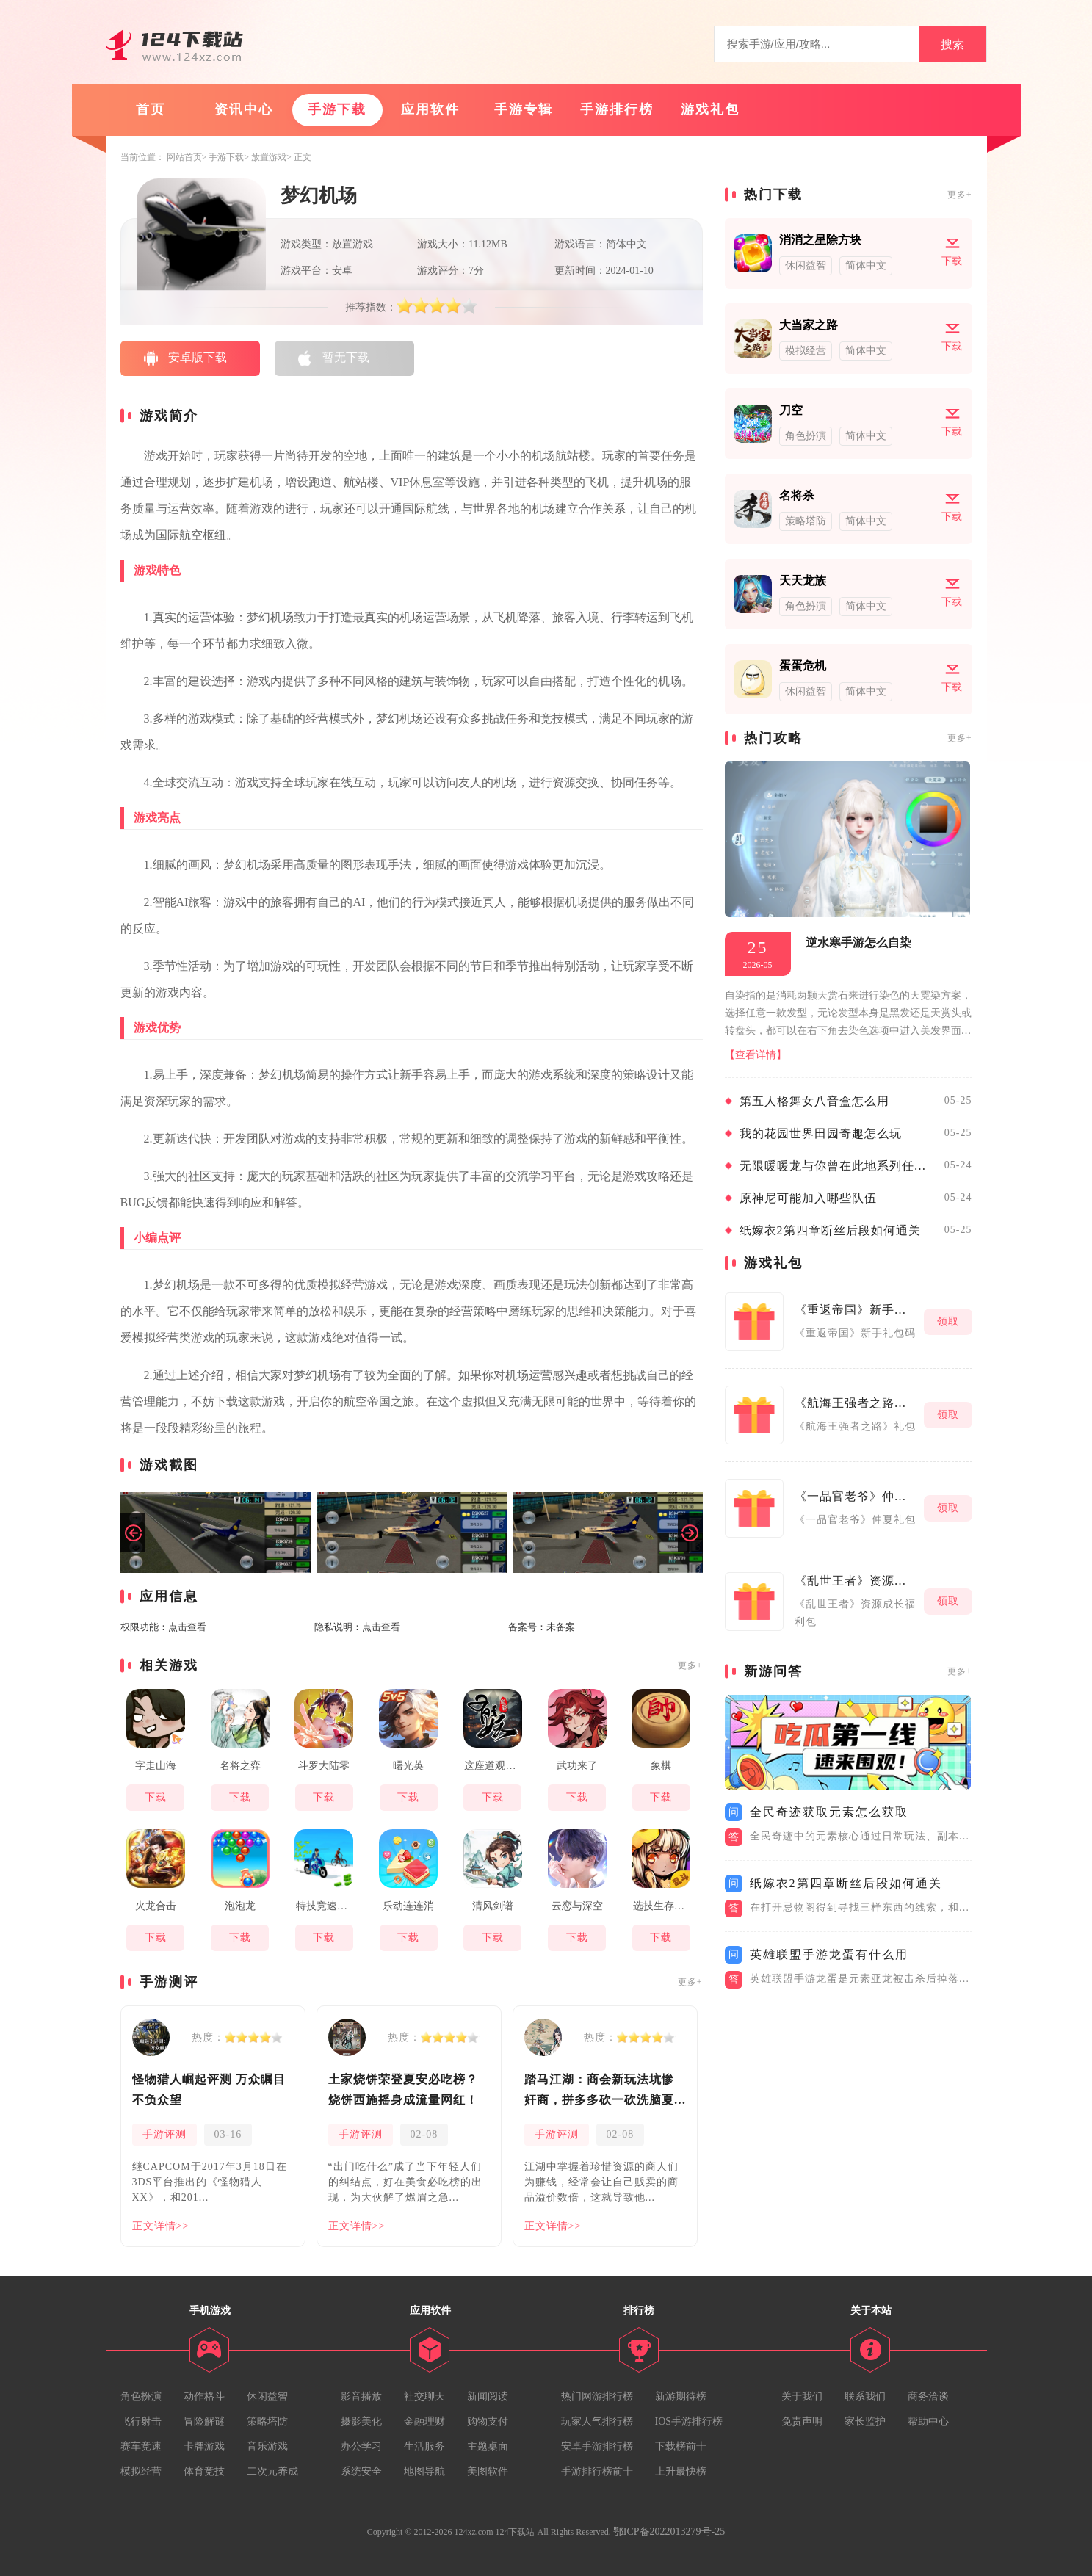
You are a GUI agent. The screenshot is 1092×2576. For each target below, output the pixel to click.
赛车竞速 (141, 2446)
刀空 (791, 410)
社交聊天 (424, 2396)
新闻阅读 (487, 2396)
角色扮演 (141, 2396)
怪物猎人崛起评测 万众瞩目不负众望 (209, 2089)
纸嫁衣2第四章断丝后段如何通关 (830, 1230)
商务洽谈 (928, 2396)
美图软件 (487, 2471)
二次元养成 (272, 2471)
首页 (150, 109)
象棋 (661, 1765)
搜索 (952, 44)
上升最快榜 (680, 2471)
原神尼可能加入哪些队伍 (808, 1198)
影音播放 (361, 2396)
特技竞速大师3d (328, 1905)
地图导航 (424, 2471)
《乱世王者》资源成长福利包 (855, 1580)
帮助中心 (928, 2421)
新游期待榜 (680, 2396)
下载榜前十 (680, 2446)
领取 (948, 1321)
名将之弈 (240, 1765)
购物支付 (487, 2421)
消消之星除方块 (820, 240)
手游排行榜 (617, 109)
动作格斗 (204, 2396)
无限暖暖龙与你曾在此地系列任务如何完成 (838, 1165)
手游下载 (337, 109)
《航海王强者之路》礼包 (855, 1403)
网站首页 (184, 157)
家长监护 (865, 2421)
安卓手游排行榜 (597, 2446)
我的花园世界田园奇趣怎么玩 (821, 1133)
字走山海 (155, 1765)
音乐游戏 (267, 2446)
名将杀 (796, 495)
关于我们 (801, 2396)
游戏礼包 (710, 109)
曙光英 (408, 1765)
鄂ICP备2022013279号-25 (669, 2531)
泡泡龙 (240, 1905)
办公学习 (361, 2446)
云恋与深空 (577, 1905)
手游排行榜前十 (597, 2471)
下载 (156, 1797)
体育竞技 (204, 2471)
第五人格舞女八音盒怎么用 (814, 1101)
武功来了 (577, 1765)
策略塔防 (267, 2421)
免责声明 (801, 2421)
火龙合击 (155, 1905)
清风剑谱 (492, 1905)
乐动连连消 (408, 1905)
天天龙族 (802, 580)
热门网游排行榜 (597, 2396)
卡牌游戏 (204, 2446)
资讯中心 (243, 109)
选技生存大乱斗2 (665, 1905)
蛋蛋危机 (802, 665)
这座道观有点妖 (496, 1765)
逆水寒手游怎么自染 (858, 942)
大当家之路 (808, 325)
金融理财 (424, 2421)
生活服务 (424, 2446)
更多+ (690, 1665)
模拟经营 (141, 2471)
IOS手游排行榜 (689, 2421)
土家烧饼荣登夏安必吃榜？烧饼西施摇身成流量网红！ (403, 2089)
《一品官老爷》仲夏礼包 (855, 1496)
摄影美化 (361, 2421)
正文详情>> (160, 2226)
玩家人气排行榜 (597, 2421)
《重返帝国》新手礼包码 (855, 1309)
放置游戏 (268, 157)
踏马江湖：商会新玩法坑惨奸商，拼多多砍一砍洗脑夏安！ (599, 2091)
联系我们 (865, 2396)
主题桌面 (487, 2446)
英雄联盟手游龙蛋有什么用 (829, 1954)
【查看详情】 (756, 1054)
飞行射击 (141, 2421)
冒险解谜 (204, 2421)
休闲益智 (267, 2396)
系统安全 (361, 2471)
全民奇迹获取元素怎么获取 (829, 1812)
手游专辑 (523, 109)
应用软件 (430, 109)
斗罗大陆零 (324, 1765)
